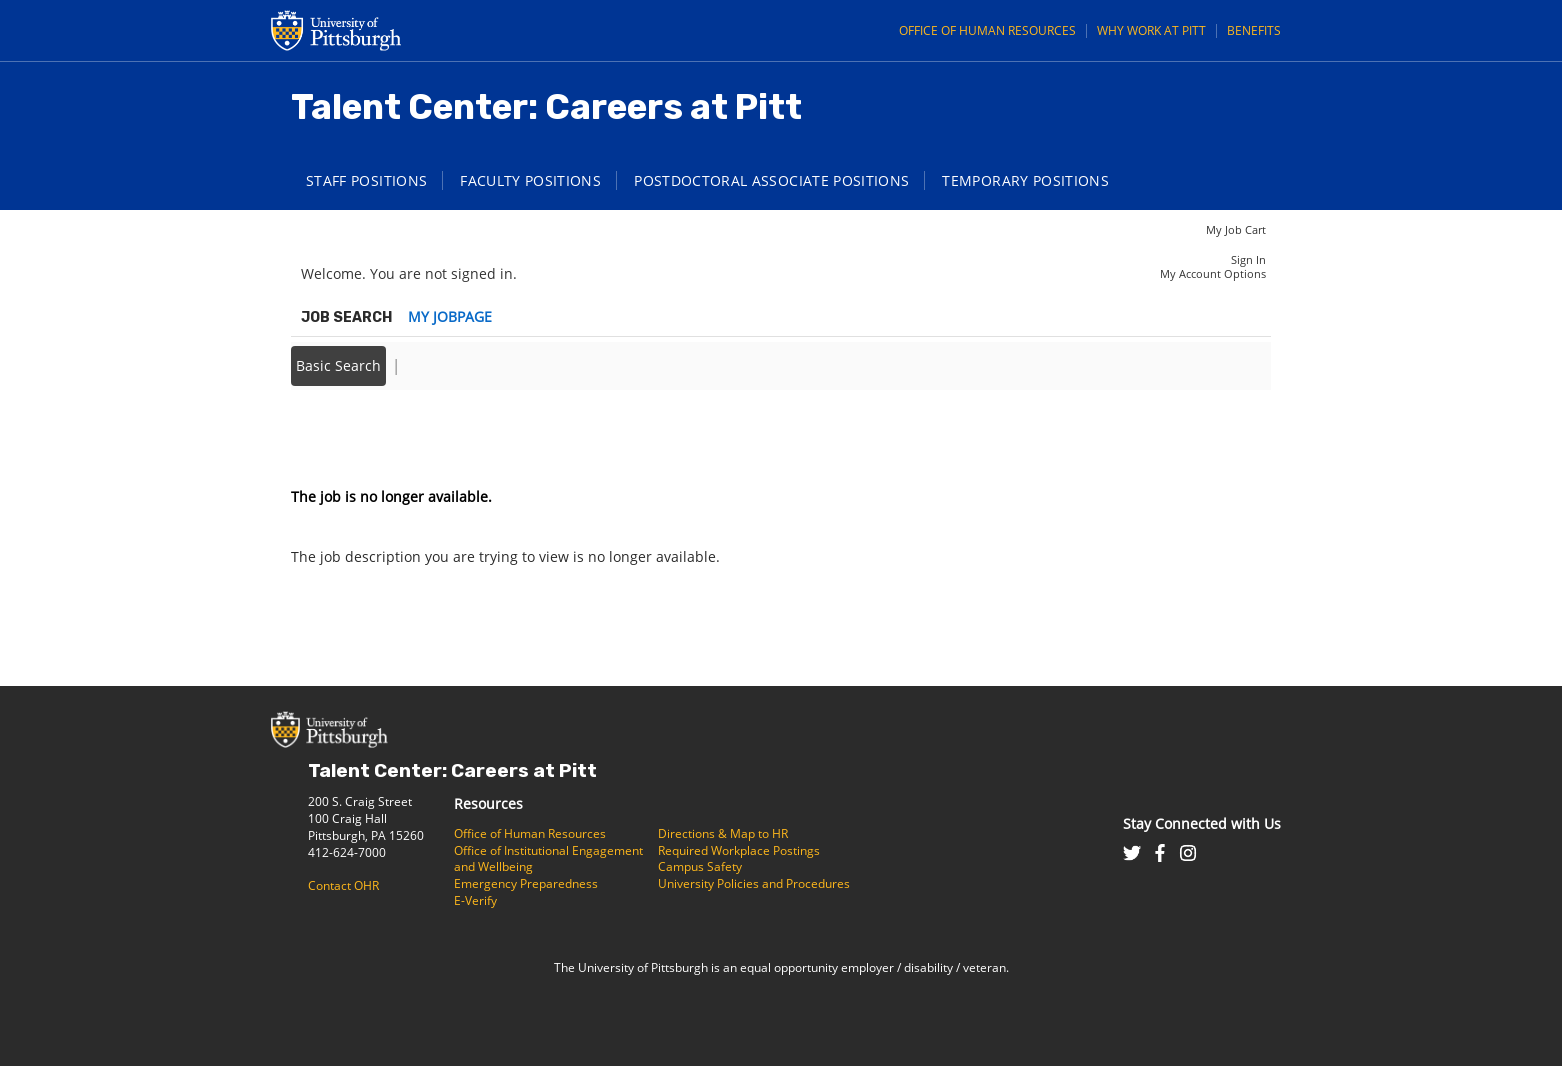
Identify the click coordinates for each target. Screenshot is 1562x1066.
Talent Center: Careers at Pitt (452, 770)
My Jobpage (450, 316)
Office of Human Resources (987, 30)
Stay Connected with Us (1202, 823)
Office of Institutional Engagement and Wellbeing (548, 859)
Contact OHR (343, 885)
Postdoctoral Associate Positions (771, 180)
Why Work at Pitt (1151, 30)
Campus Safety (700, 866)
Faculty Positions (530, 180)
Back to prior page (354, 436)
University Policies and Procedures (754, 883)
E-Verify (475, 900)
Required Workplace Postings (739, 850)
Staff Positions (366, 180)
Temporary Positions (1025, 180)
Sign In (1248, 259)
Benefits (1254, 30)
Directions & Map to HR (723, 833)
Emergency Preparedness (526, 883)
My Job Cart (1236, 229)
